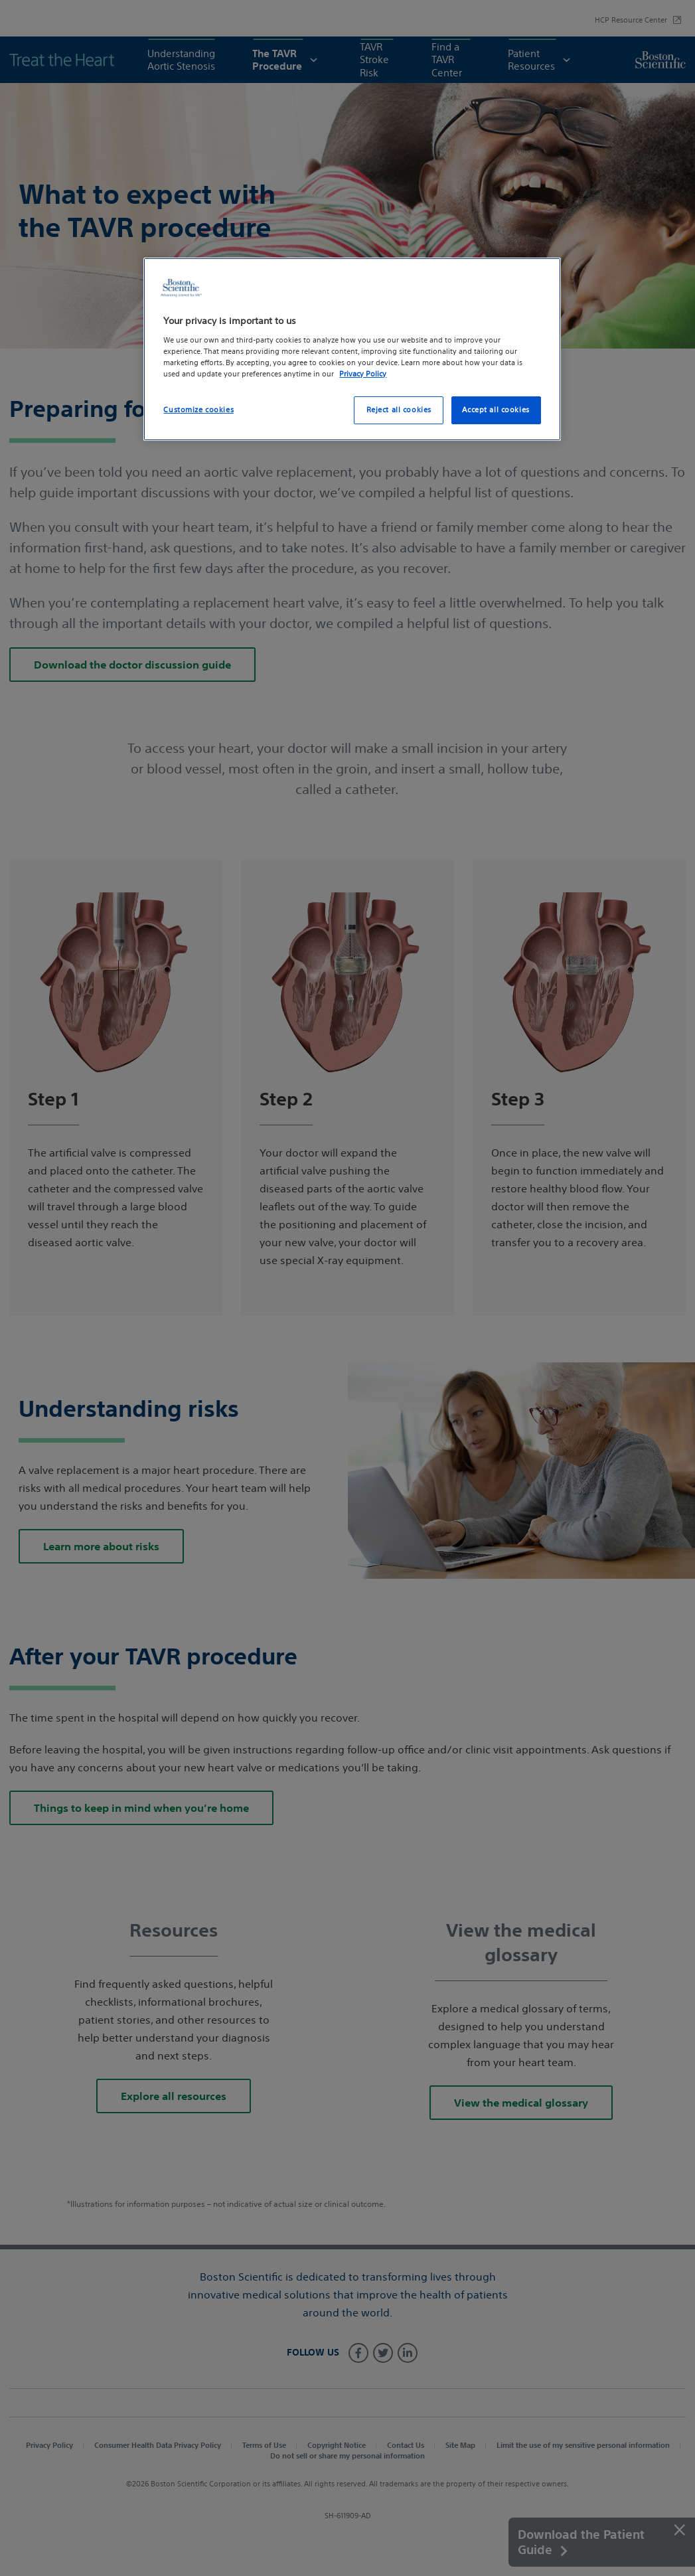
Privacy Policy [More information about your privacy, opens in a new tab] (362, 373)
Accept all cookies (495, 409)
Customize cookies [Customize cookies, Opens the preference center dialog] (198, 409)
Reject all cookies (398, 409)
